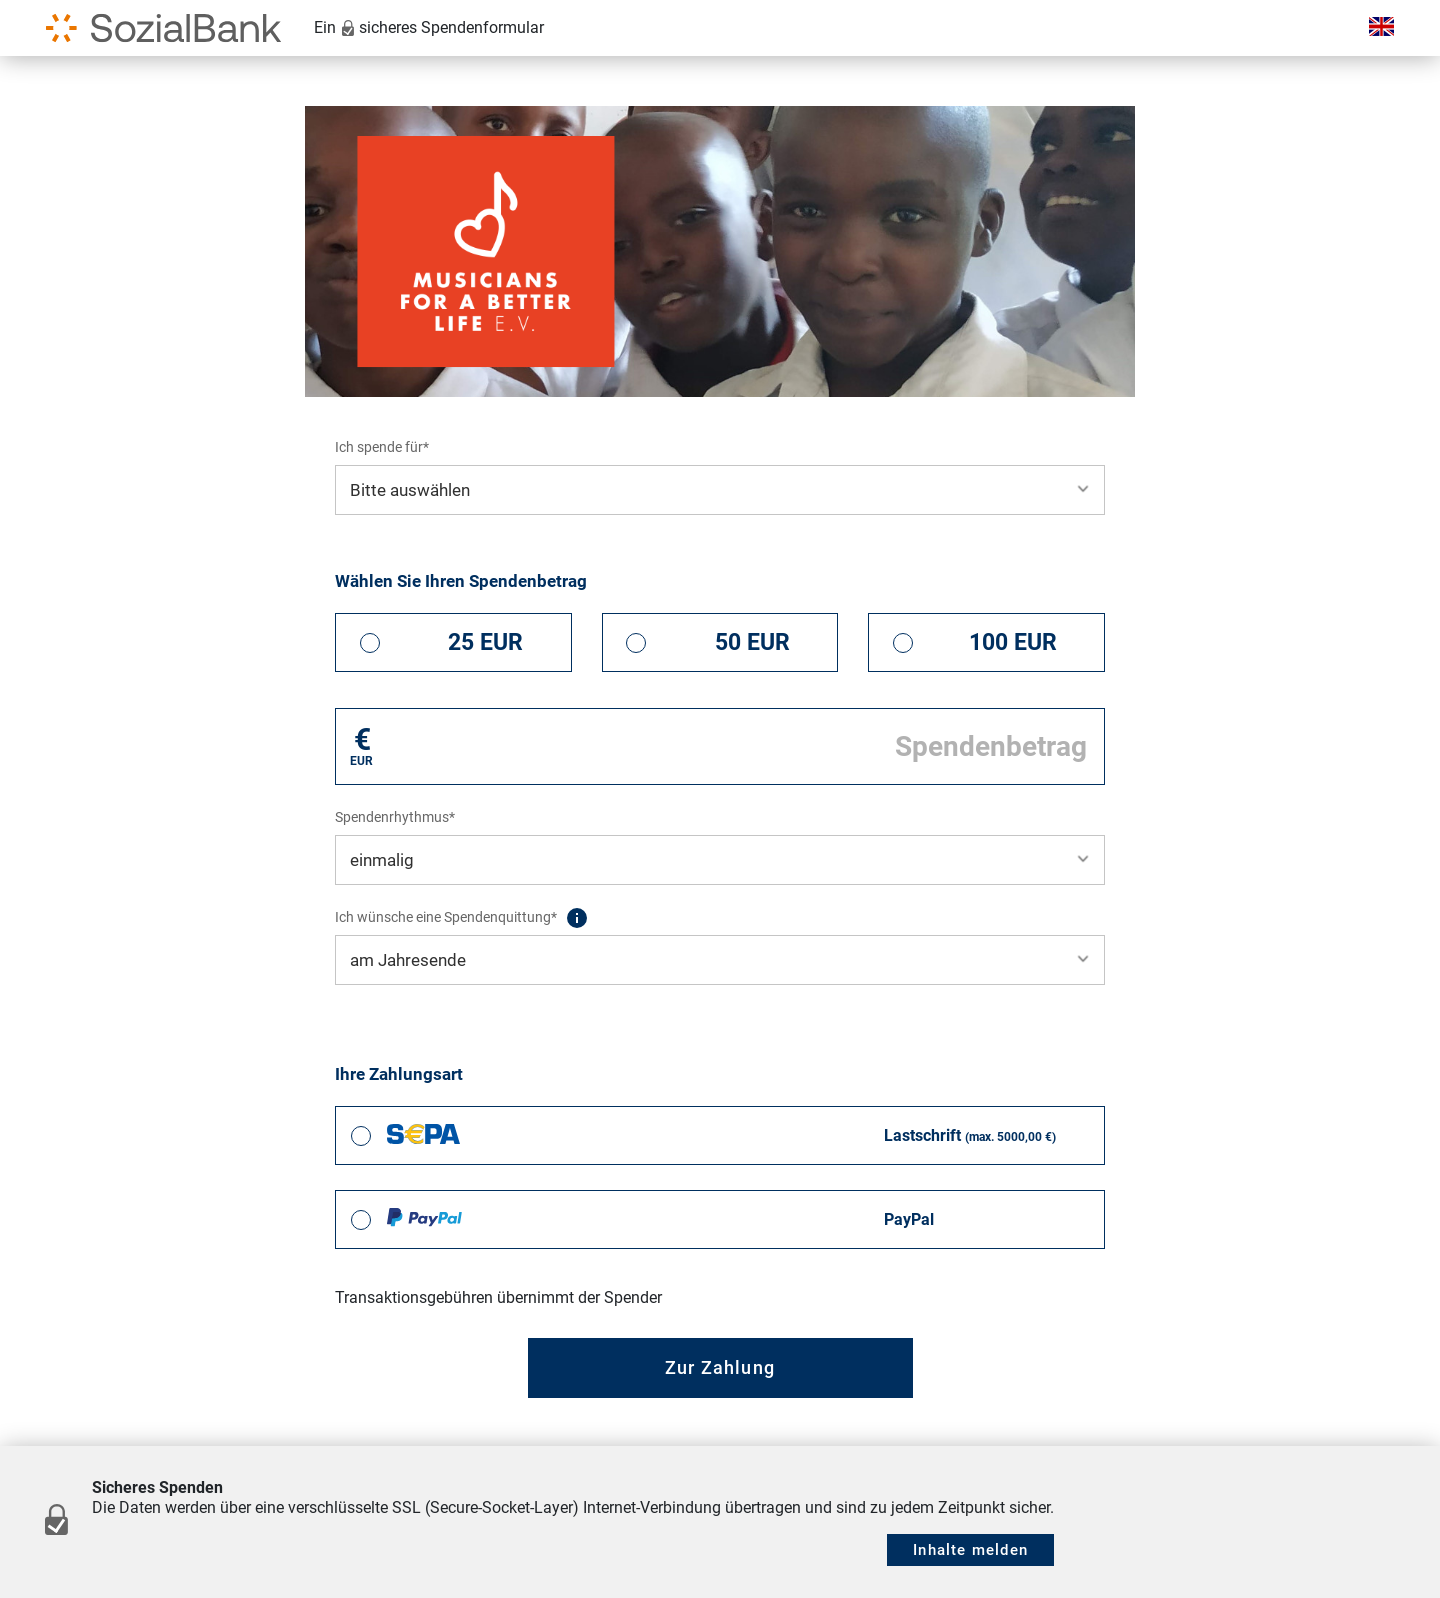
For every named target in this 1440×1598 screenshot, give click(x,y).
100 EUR (1013, 642)
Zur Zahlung (720, 1367)
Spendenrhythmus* (395, 817)
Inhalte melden (970, 1550)
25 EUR (485, 642)
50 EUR (752, 642)
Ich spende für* (382, 447)
